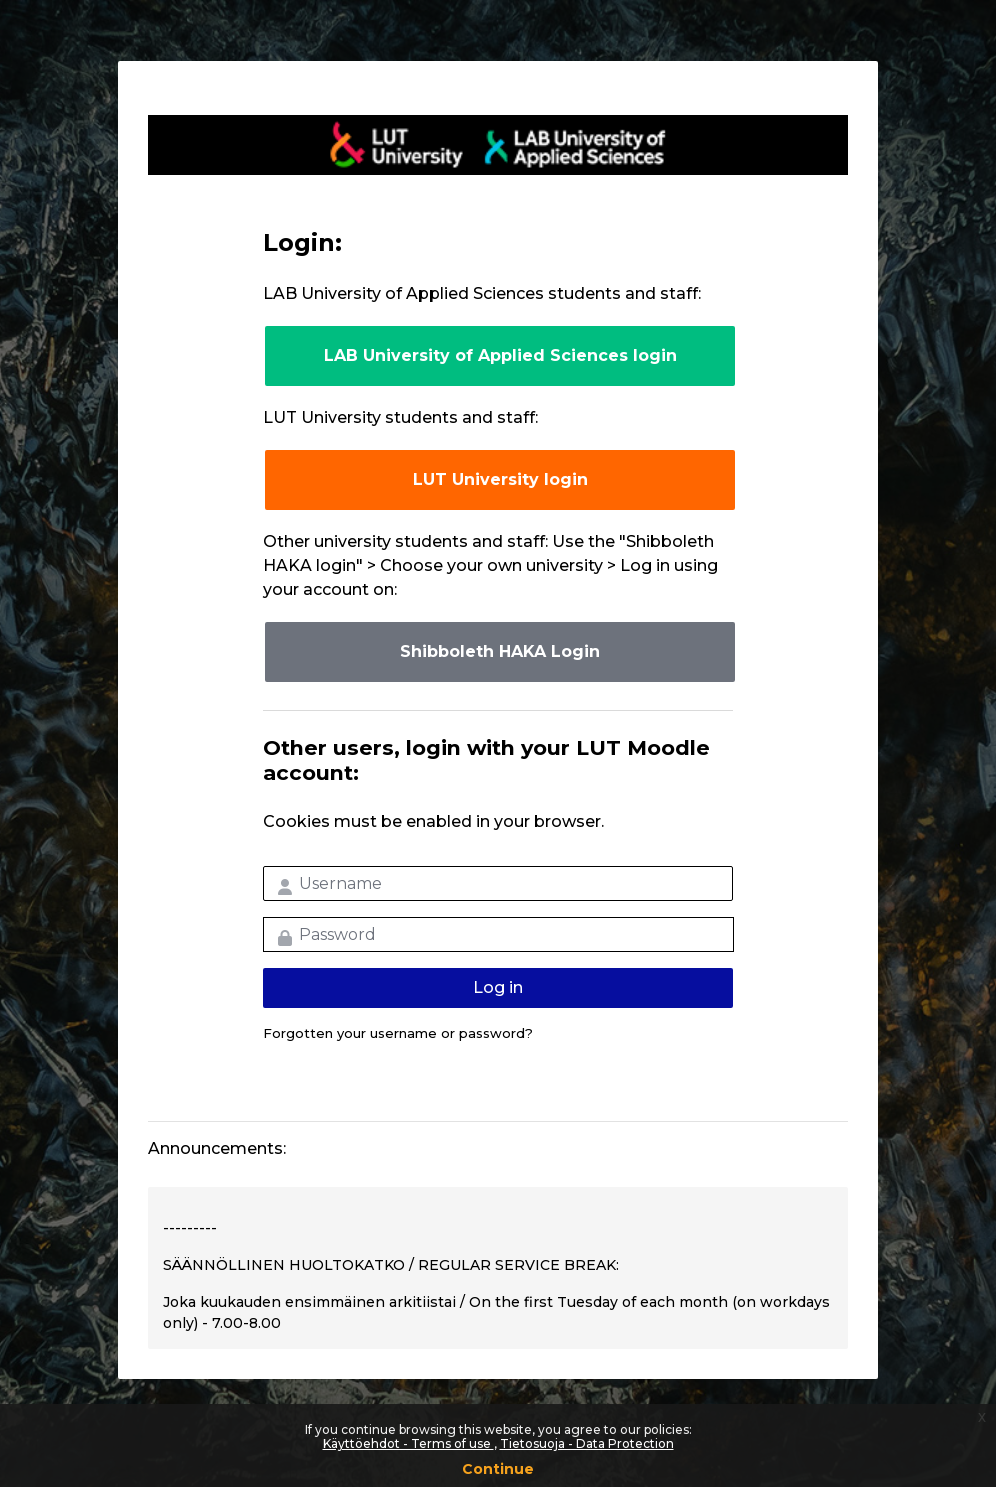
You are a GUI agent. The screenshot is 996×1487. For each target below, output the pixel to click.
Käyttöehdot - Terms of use (408, 1443)
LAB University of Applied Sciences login (500, 355)
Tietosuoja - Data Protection (587, 1443)
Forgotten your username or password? (398, 1033)
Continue (498, 1469)
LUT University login (500, 479)
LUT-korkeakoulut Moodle (498, 145)
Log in (498, 987)
